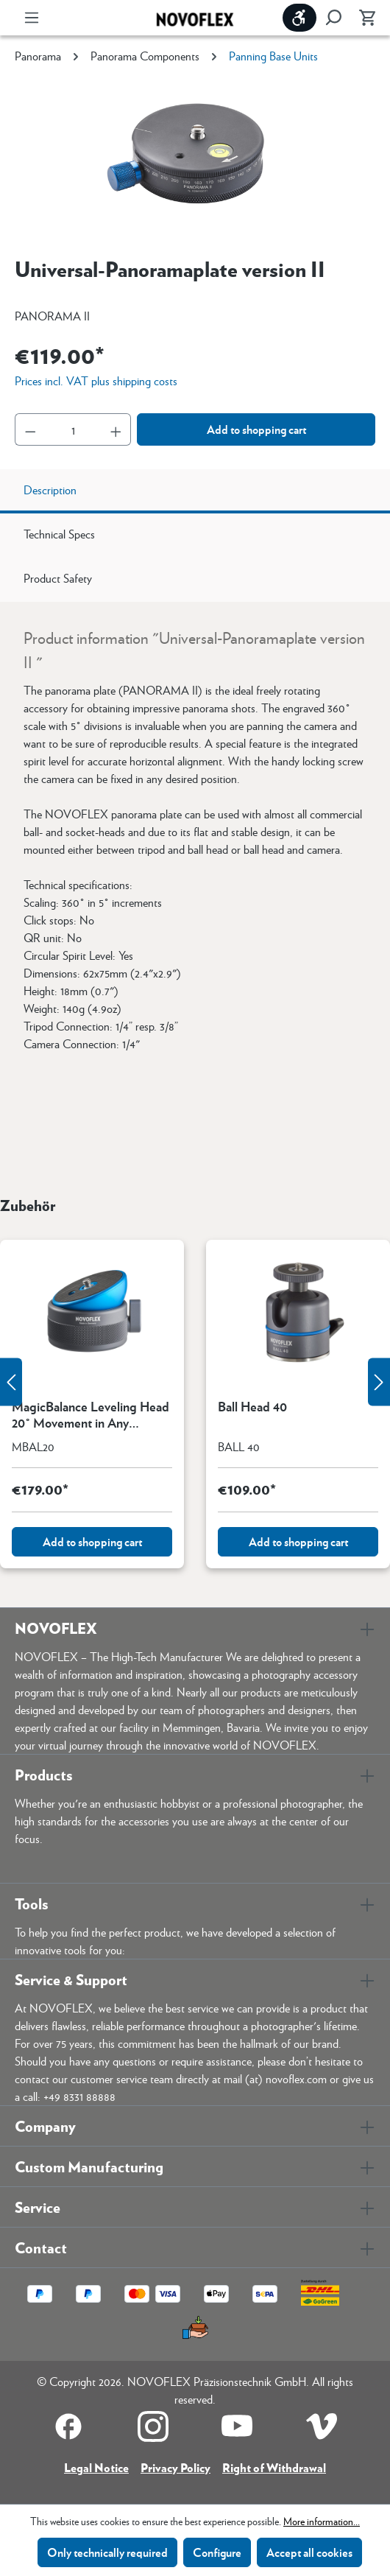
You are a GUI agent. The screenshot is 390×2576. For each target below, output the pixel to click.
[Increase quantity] (116, 429)
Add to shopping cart (256, 429)
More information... (321, 2520)
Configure (217, 2552)
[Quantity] (73, 429)
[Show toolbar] (299, 18)
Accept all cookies (309, 2552)
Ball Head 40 (252, 1407)
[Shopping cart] (362, 18)
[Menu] (32, 18)
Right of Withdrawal (274, 2467)
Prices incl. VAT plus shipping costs (96, 380)
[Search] (333, 18)
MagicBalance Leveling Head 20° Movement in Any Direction (90, 1414)
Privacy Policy (175, 2467)
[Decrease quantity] (30, 429)
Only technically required (107, 2552)
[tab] (195, 491)
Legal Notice (96, 2467)
